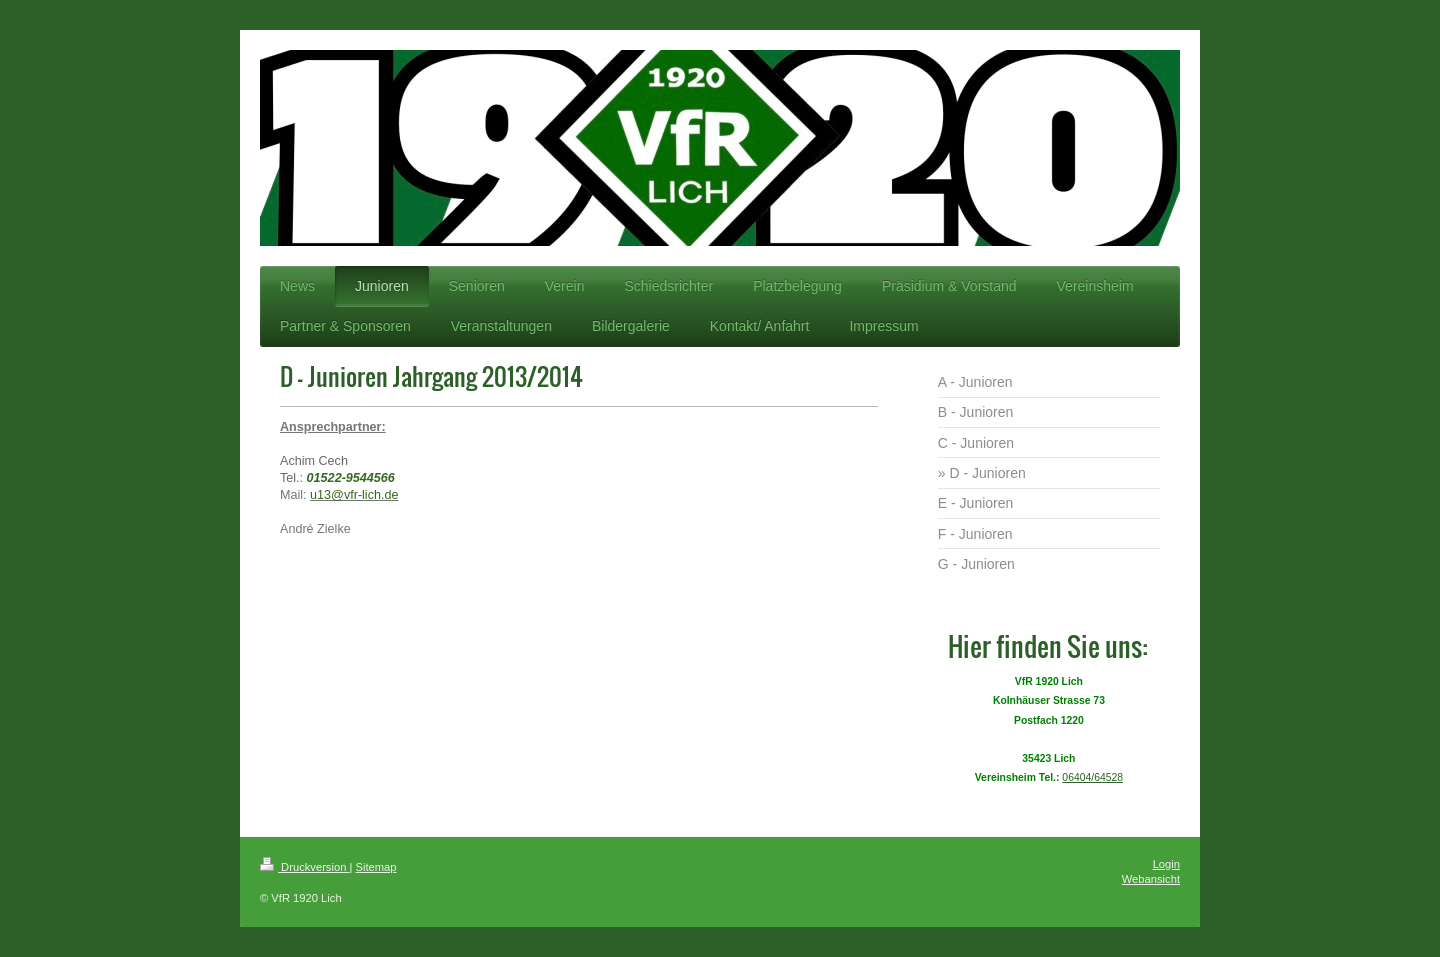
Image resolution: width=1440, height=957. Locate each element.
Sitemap (376, 867)
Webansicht (1151, 879)
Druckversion (305, 867)
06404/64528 (1092, 777)
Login (1166, 864)
